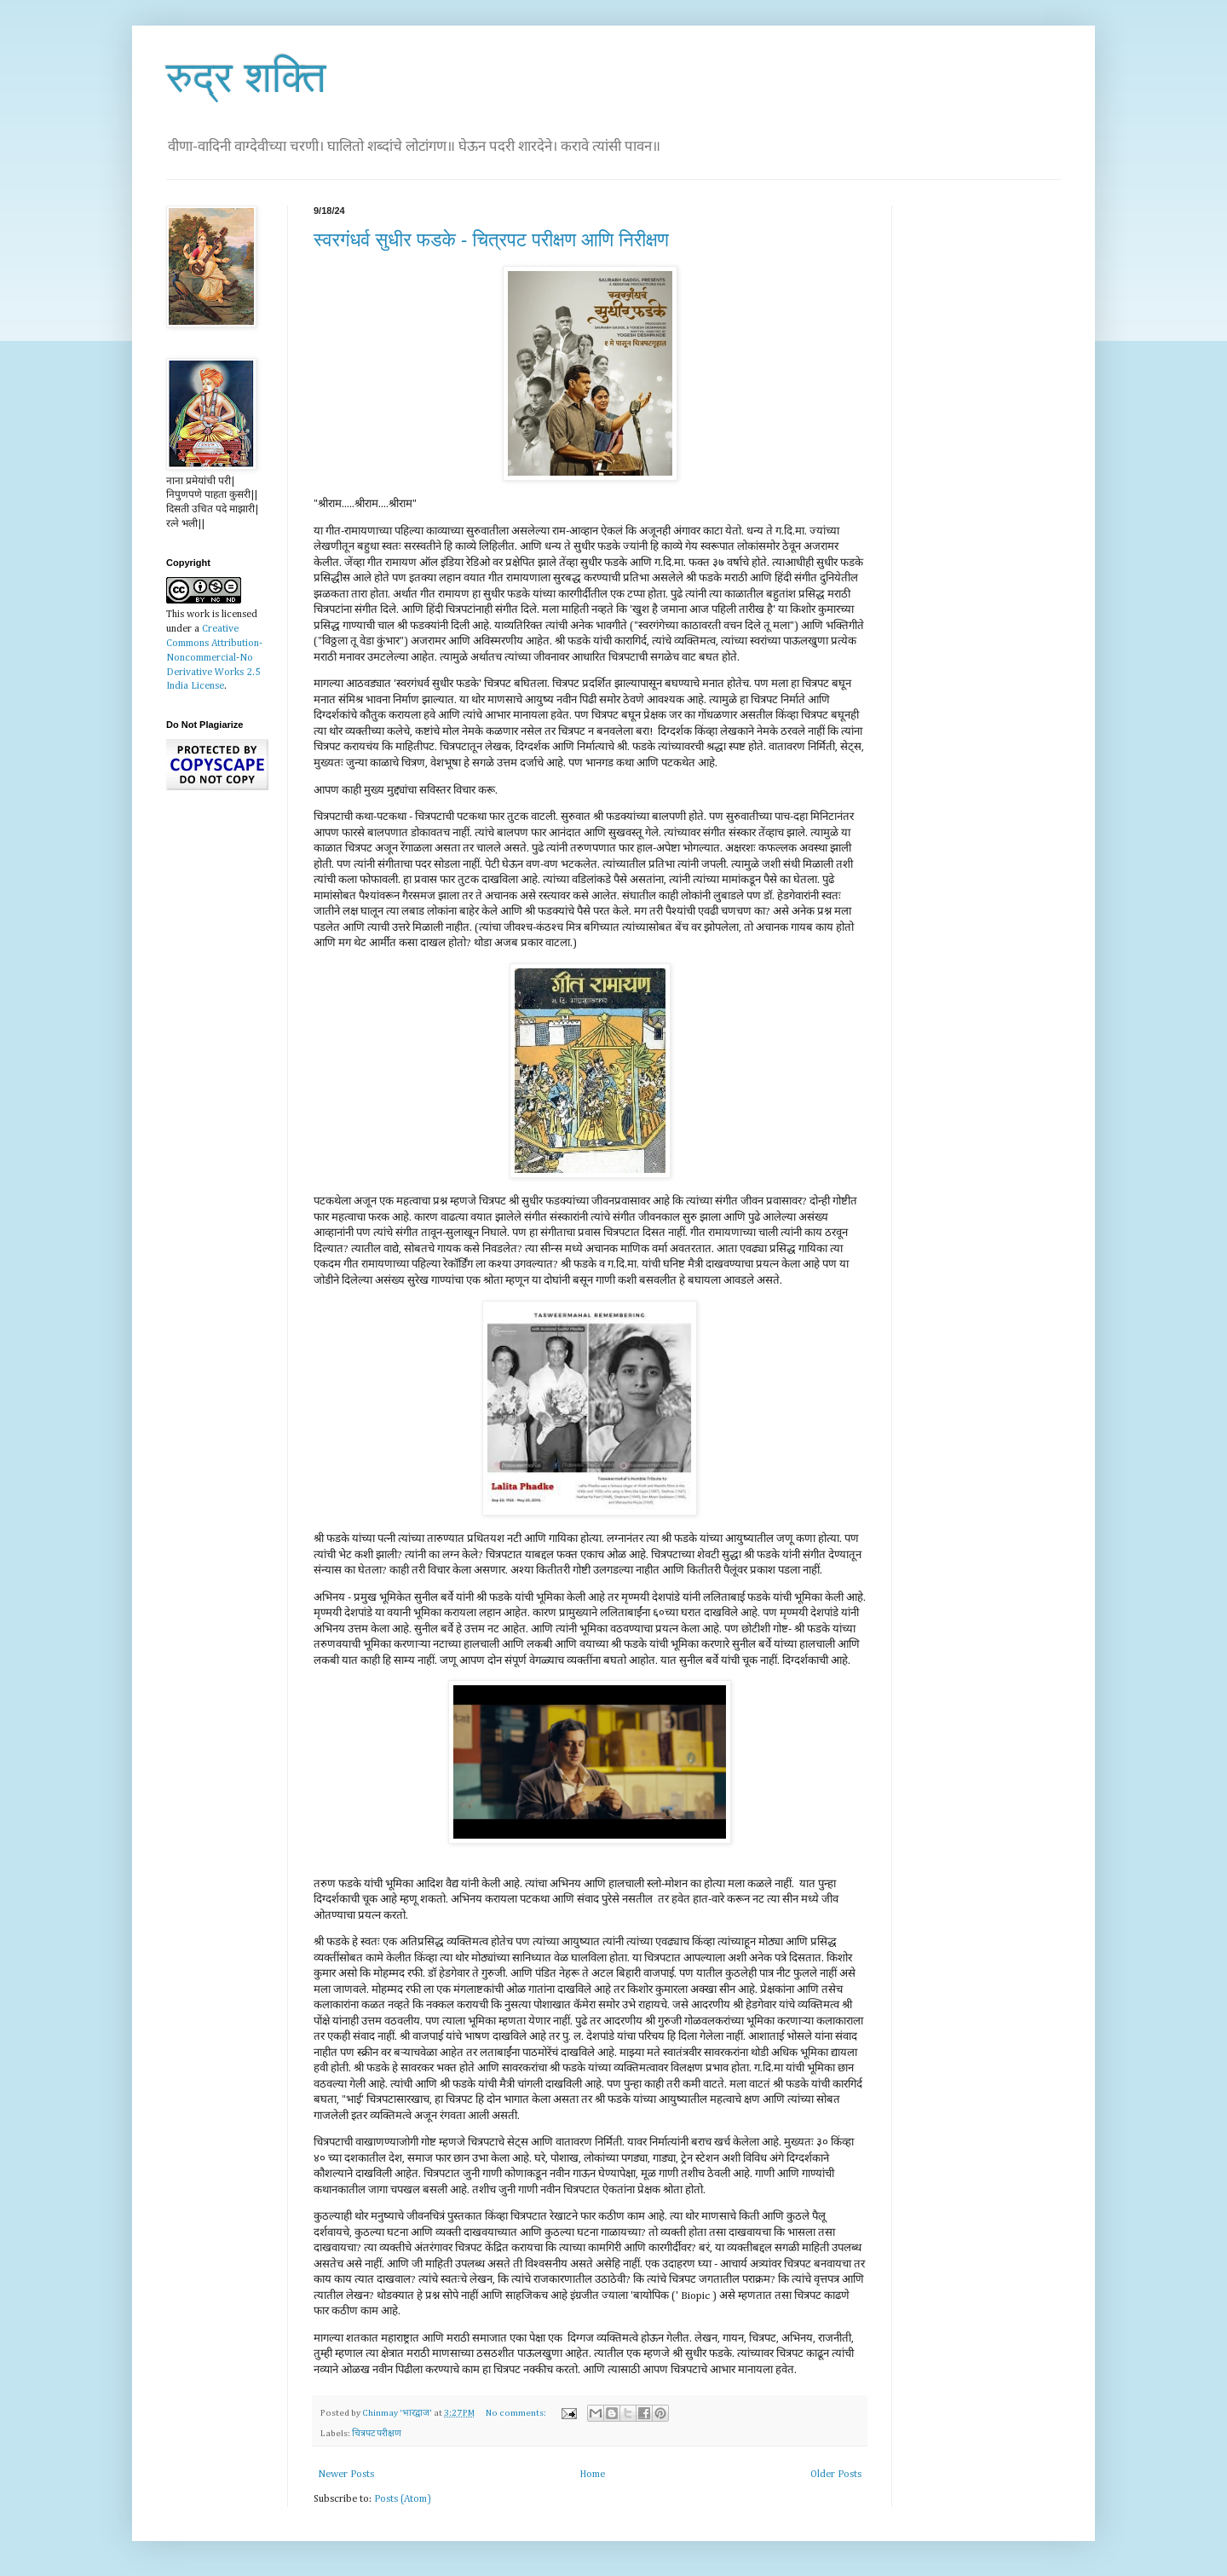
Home (592, 2474)
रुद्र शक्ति (246, 77)
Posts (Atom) (402, 2499)
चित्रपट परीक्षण (376, 2433)
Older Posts (835, 2474)
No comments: (517, 2413)
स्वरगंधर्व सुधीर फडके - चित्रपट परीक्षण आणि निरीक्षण (491, 240)
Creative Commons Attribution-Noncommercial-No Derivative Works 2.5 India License (214, 657)
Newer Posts (346, 2474)
